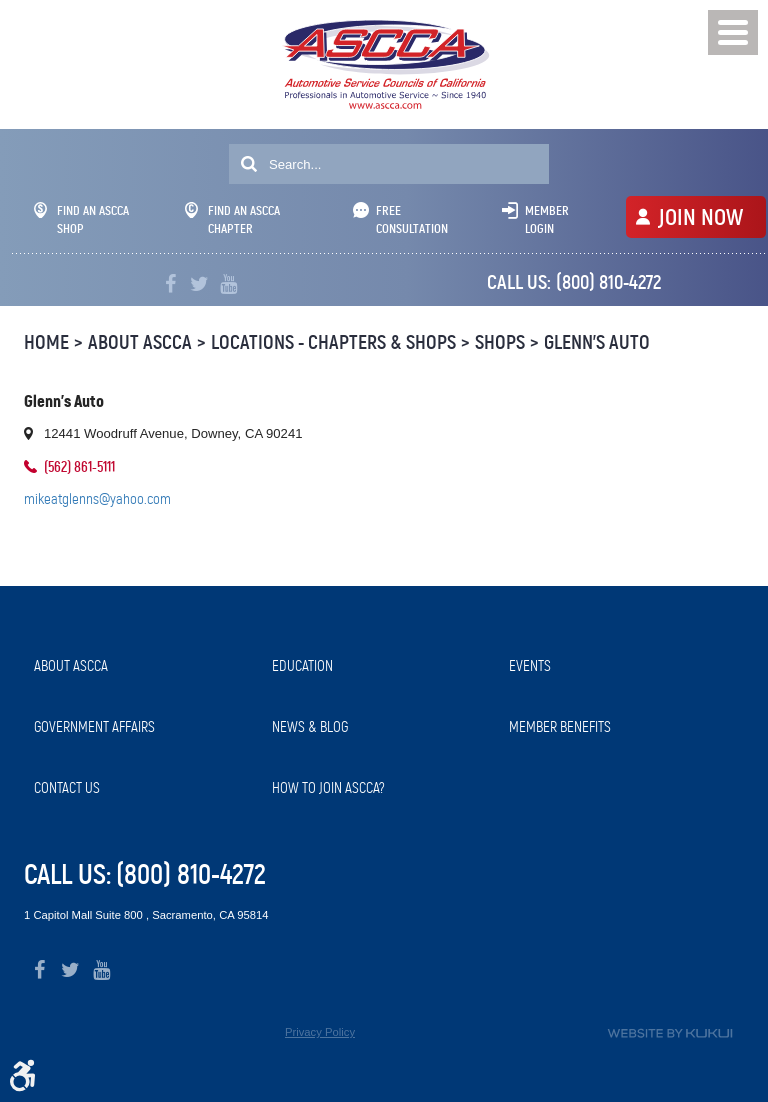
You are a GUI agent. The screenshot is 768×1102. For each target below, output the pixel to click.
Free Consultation (412, 219)
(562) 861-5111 (79, 466)
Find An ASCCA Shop (81, 219)
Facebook (170, 284)
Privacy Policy (320, 1032)
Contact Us (67, 788)
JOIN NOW (700, 217)
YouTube (228, 284)
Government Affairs (94, 727)
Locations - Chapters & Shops (333, 342)
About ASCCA (140, 342)
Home (46, 342)
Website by (670, 1033)
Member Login (547, 219)
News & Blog (310, 727)
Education (302, 666)
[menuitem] (143, 666)
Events (530, 666)
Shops (500, 342)
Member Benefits (560, 727)
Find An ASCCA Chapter (232, 219)
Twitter (199, 284)
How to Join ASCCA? (328, 788)
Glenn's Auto (597, 342)
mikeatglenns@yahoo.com (97, 499)
